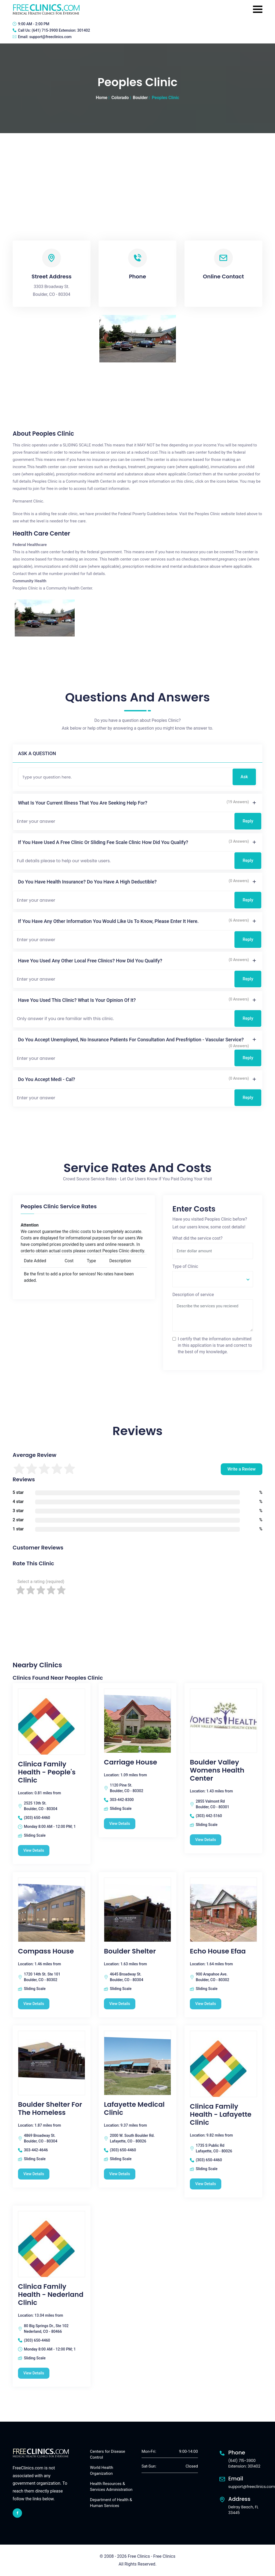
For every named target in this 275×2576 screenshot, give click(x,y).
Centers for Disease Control (107, 2454)
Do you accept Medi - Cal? (46, 1079)
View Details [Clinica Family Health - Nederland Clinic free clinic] (33, 2373)
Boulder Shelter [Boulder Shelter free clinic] (130, 1951)
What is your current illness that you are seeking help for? (82, 803)
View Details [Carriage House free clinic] (119, 1823)
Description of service (193, 1294)
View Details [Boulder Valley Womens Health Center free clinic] (205, 1840)
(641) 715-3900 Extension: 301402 (61, 30)
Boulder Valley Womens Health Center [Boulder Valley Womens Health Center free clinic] (217, 1770)
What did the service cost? (197, 1238)
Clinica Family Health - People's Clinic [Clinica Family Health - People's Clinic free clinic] (46, 1772)
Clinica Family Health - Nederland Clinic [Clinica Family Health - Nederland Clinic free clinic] (51, 2295)
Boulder (140, 97)
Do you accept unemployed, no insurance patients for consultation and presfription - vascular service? (131, 1039)
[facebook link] (17, 2513)
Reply (248, 821)
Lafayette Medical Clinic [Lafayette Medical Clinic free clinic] (134, 2109)
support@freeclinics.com (50, 37)
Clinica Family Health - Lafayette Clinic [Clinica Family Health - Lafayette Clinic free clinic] (220, 2114)
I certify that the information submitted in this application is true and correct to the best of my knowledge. (215, 1345)
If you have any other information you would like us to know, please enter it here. (108, 921)
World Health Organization (101, 2470)
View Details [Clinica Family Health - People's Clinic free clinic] (33, 1850)
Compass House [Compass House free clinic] (46, 1951)
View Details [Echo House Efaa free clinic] (205, 2004)
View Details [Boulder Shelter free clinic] (119, 2004)
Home (101, 97)
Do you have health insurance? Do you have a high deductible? (87, 882)
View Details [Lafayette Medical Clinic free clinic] (119, 2174)
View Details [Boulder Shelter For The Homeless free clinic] (33, 2174)
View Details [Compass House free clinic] (33, 2004)
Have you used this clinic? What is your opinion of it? (77, 1000)
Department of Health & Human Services (111, 2502)
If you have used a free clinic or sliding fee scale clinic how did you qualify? (103, 842)
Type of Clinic (185, 1266)
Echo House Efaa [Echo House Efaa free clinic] (218, 1951)
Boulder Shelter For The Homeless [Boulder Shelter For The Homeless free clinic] (50, 2109)
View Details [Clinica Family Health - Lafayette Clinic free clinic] (205, 2184)
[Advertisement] (137, 173)
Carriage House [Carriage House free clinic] (130, 1762)
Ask (244, 776)
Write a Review (241, 1469)
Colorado (120, 97)
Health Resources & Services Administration (111, 2486)
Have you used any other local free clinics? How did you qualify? (90, 960)
